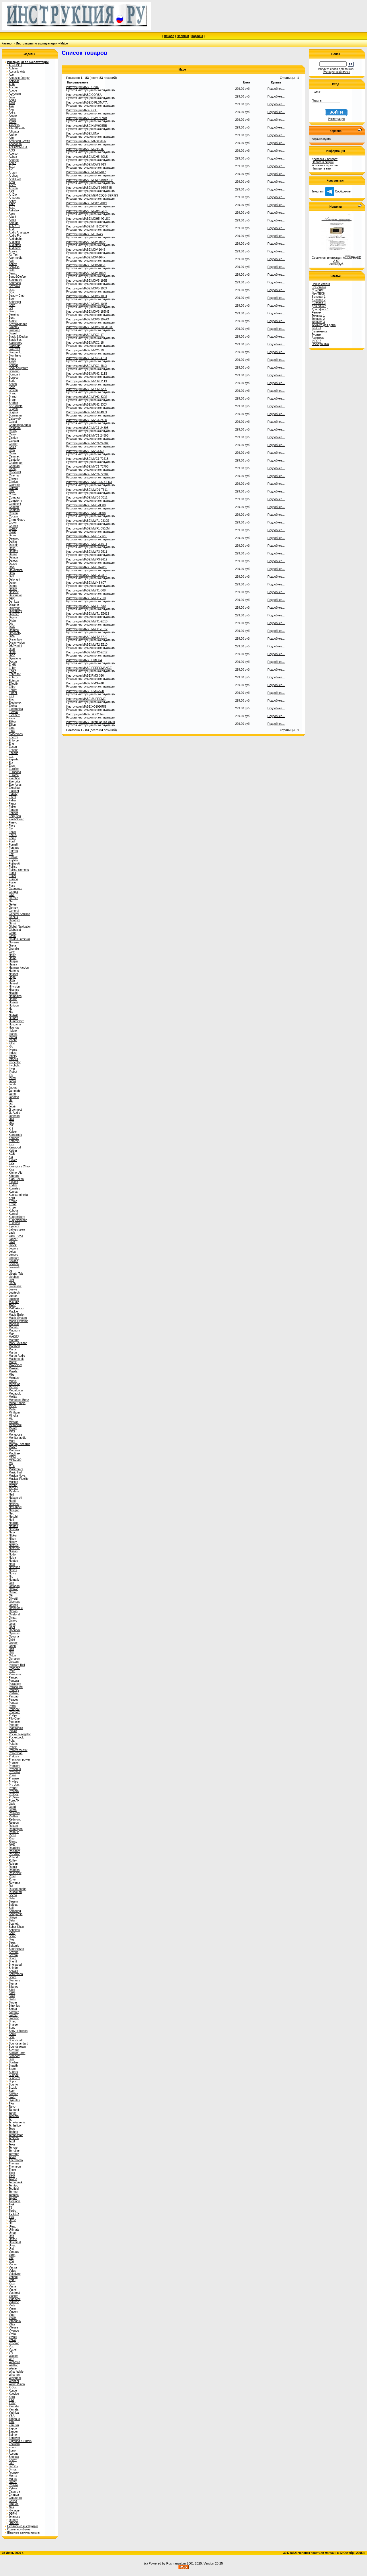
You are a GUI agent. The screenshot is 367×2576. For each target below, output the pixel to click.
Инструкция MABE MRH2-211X (86, 381)
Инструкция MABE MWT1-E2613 (87, 613)
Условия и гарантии (325, 165)
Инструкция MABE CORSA (83, 94)
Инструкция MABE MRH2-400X (86, 412)
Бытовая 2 (318, 299)
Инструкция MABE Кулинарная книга (90, 722)
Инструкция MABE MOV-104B (86, 249)
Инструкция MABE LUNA (82, 133)
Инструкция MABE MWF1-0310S (87, 520)
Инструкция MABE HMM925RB (86, 125)
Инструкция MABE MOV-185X (86, 265)
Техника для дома (324, 325)
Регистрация (336, 118)
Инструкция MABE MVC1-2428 (86, 420)
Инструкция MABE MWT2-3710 (86, 636)
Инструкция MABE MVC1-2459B (87, 435)
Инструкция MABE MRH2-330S (86, 396)
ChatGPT (318, 290)
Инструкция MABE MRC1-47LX (86, 358)
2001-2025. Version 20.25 (205, 2563)
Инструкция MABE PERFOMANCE (89, 667)
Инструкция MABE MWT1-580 (86, 606)
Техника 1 (318, 315)
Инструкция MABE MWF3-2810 (86, 567)
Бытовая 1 (318, 296)
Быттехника (319, 331)
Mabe (64, 43)
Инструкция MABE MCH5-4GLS (87, 156)
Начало (169, 36)
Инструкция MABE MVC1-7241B (87, 458)
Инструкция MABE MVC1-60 (85, 451)
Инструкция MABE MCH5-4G (85, 149)
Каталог (7, 43)
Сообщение (338, 191)
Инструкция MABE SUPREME (86, 698)
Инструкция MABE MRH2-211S (86, 373)
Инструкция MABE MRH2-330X (86, 404)
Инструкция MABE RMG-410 (85, 683)
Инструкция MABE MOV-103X (86, 242)
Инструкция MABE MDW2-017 (86, 172)
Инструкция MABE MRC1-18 (85, 342)
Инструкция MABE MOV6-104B (86, 303)
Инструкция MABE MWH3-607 (86, 582)
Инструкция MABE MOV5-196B (86, 280)
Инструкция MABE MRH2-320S (86, 389)
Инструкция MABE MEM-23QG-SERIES (92, 195)
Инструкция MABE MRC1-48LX (86, 365)
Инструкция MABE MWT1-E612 (87, 629)
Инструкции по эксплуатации (36, 43)
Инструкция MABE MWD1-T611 (87, 489)
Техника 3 (318, 322)
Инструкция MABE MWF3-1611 (86, 544)
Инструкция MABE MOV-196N (86, 272)
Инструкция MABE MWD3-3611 (87, 497)
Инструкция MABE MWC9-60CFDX (89, 482)
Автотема (318, 337)
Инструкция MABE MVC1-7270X (87, 474)
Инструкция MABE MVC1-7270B (87, 466)
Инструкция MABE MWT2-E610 (87, 644)
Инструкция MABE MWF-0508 (86, 505)
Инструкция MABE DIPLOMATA (87, 102)
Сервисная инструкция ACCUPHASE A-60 (336, 259)
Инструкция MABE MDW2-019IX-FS (89, 180)
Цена (246, 82)
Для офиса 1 (320, 309)
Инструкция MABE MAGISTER (86, 141)
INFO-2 (316, 340)
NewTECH (318, 293)
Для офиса (319, 306)
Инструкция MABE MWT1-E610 (87, 621)
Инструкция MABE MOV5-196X (86, 288)
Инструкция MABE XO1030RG (86, 706)
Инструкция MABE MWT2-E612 (87, 652)
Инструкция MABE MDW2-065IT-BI (89, 187)
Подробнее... (276, 88)
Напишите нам (321, 168)
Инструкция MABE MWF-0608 (86, 513)
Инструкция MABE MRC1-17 (85, 334)
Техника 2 (318, 318)
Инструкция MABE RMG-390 (85, 675)
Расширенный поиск (336, 72)
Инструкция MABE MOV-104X (86, 257)
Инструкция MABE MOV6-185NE (87, 311)
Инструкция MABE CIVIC (82, 87)
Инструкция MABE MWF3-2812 (86, 575)
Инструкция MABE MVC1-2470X (87, 443)
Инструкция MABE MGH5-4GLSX (88, 218)
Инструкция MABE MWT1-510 (86, 598)
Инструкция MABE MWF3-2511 (86, 551)
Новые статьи (321, 284)
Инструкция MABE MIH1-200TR (87, 226)
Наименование (77, 82)
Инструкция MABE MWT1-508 (86, 590)
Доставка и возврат (324, 159)
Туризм (316, 334)
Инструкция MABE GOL (81, 110)
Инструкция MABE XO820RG (85, 714)
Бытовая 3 (318, 303)
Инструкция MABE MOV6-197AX (87, 319)
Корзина (197, 36)
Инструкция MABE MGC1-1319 (86, 203)
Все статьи (319, 287)
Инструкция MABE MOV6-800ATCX (89, 327)
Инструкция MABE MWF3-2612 (86, 559)
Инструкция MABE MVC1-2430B (87, 427)
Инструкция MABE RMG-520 (85, 691)
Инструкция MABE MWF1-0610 (86, 536)
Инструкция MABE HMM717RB (86, 118)
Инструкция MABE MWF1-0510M (88, 528)
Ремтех (316, 312)
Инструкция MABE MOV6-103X (86, 296)
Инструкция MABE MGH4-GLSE (87, 211)
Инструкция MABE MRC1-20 (85, 350)
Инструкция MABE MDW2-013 (86, 164)
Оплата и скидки (322, 162)
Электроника (320, 344)
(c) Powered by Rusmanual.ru (165, 2563)
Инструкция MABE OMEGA (84, 660)
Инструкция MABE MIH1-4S (84, 234)
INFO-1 (316, 328)
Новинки (183, 36)
